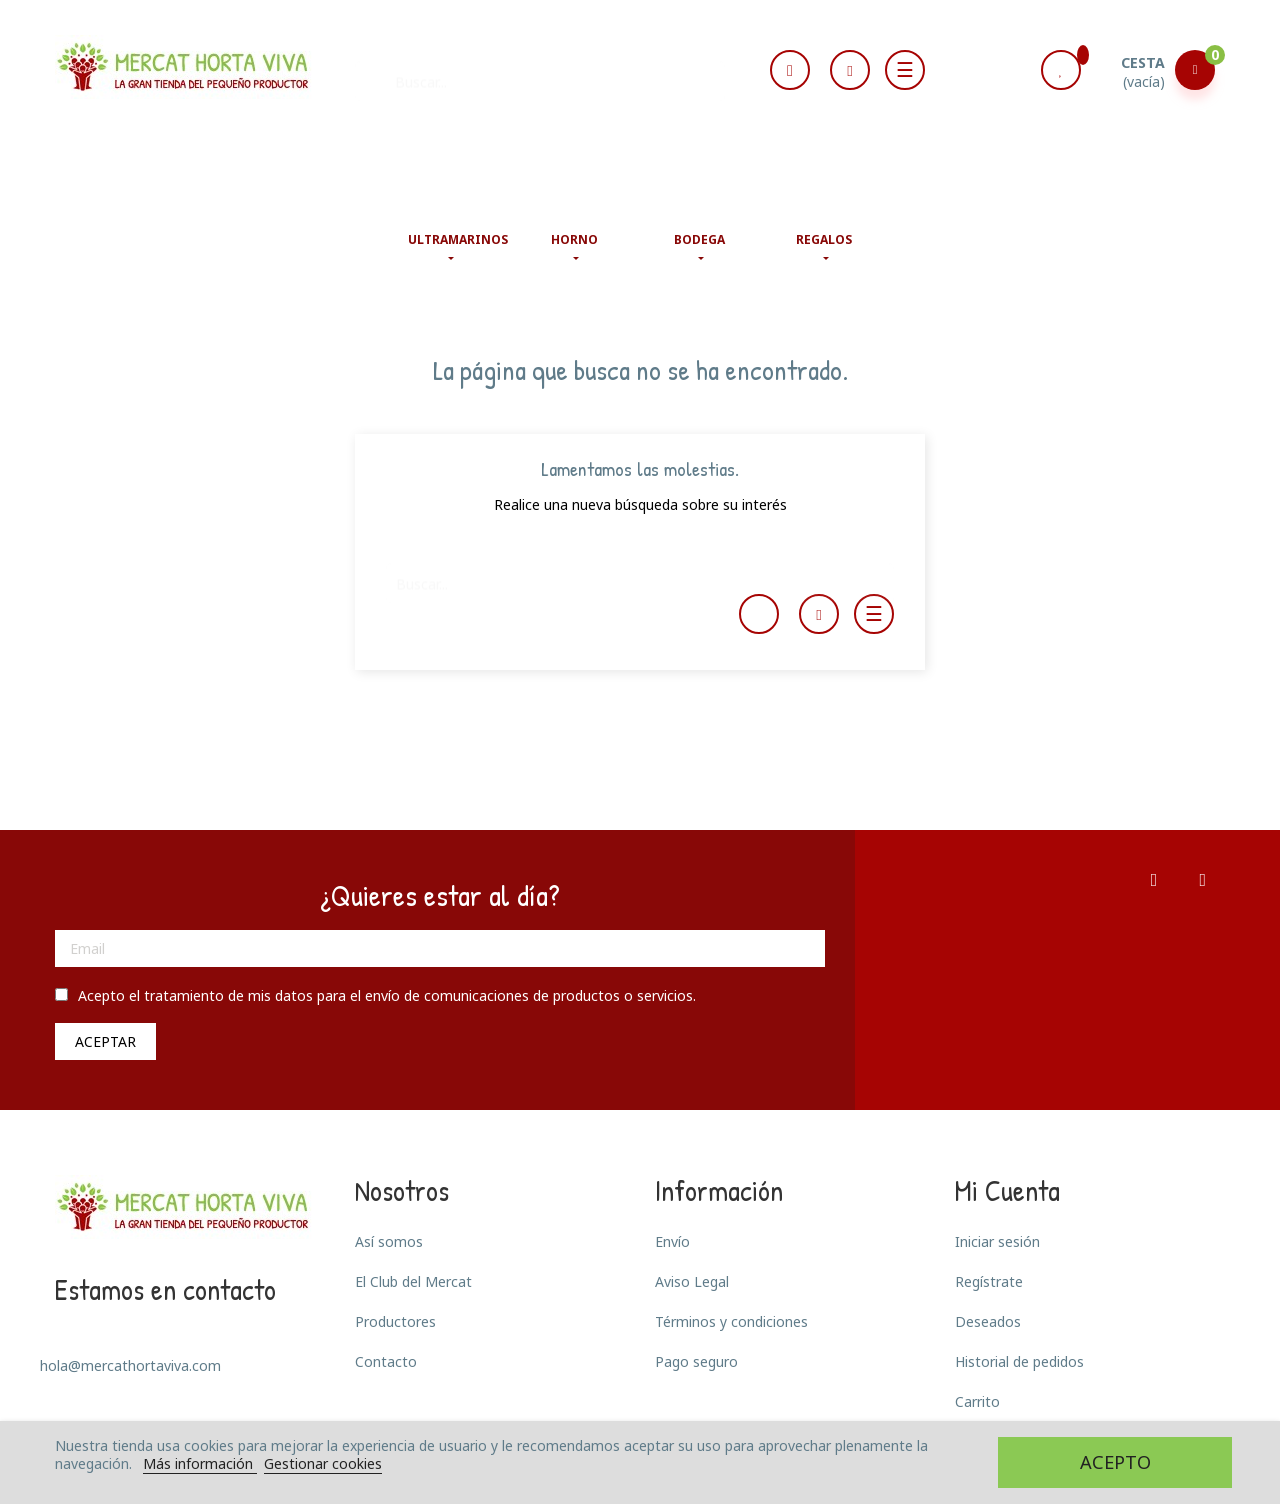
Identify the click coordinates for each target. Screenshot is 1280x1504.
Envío (672, 1241)
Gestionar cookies (323, 1463)
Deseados (988, 1321)
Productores (395, 1321)
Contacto (386, 1361)
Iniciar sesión (997, 1241)
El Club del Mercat (413, 1281)
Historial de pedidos (1019, 1361)
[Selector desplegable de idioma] (790, 71)
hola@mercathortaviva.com (130, 1365)
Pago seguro (696, 1361)
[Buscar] (540, 72)
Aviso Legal (692, 1281)
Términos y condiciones (731, 1321)
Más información (200, 1463)
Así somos (389, 1241)
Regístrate (989, 1281)
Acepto (1115, 1461)
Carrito (977, 1401)
